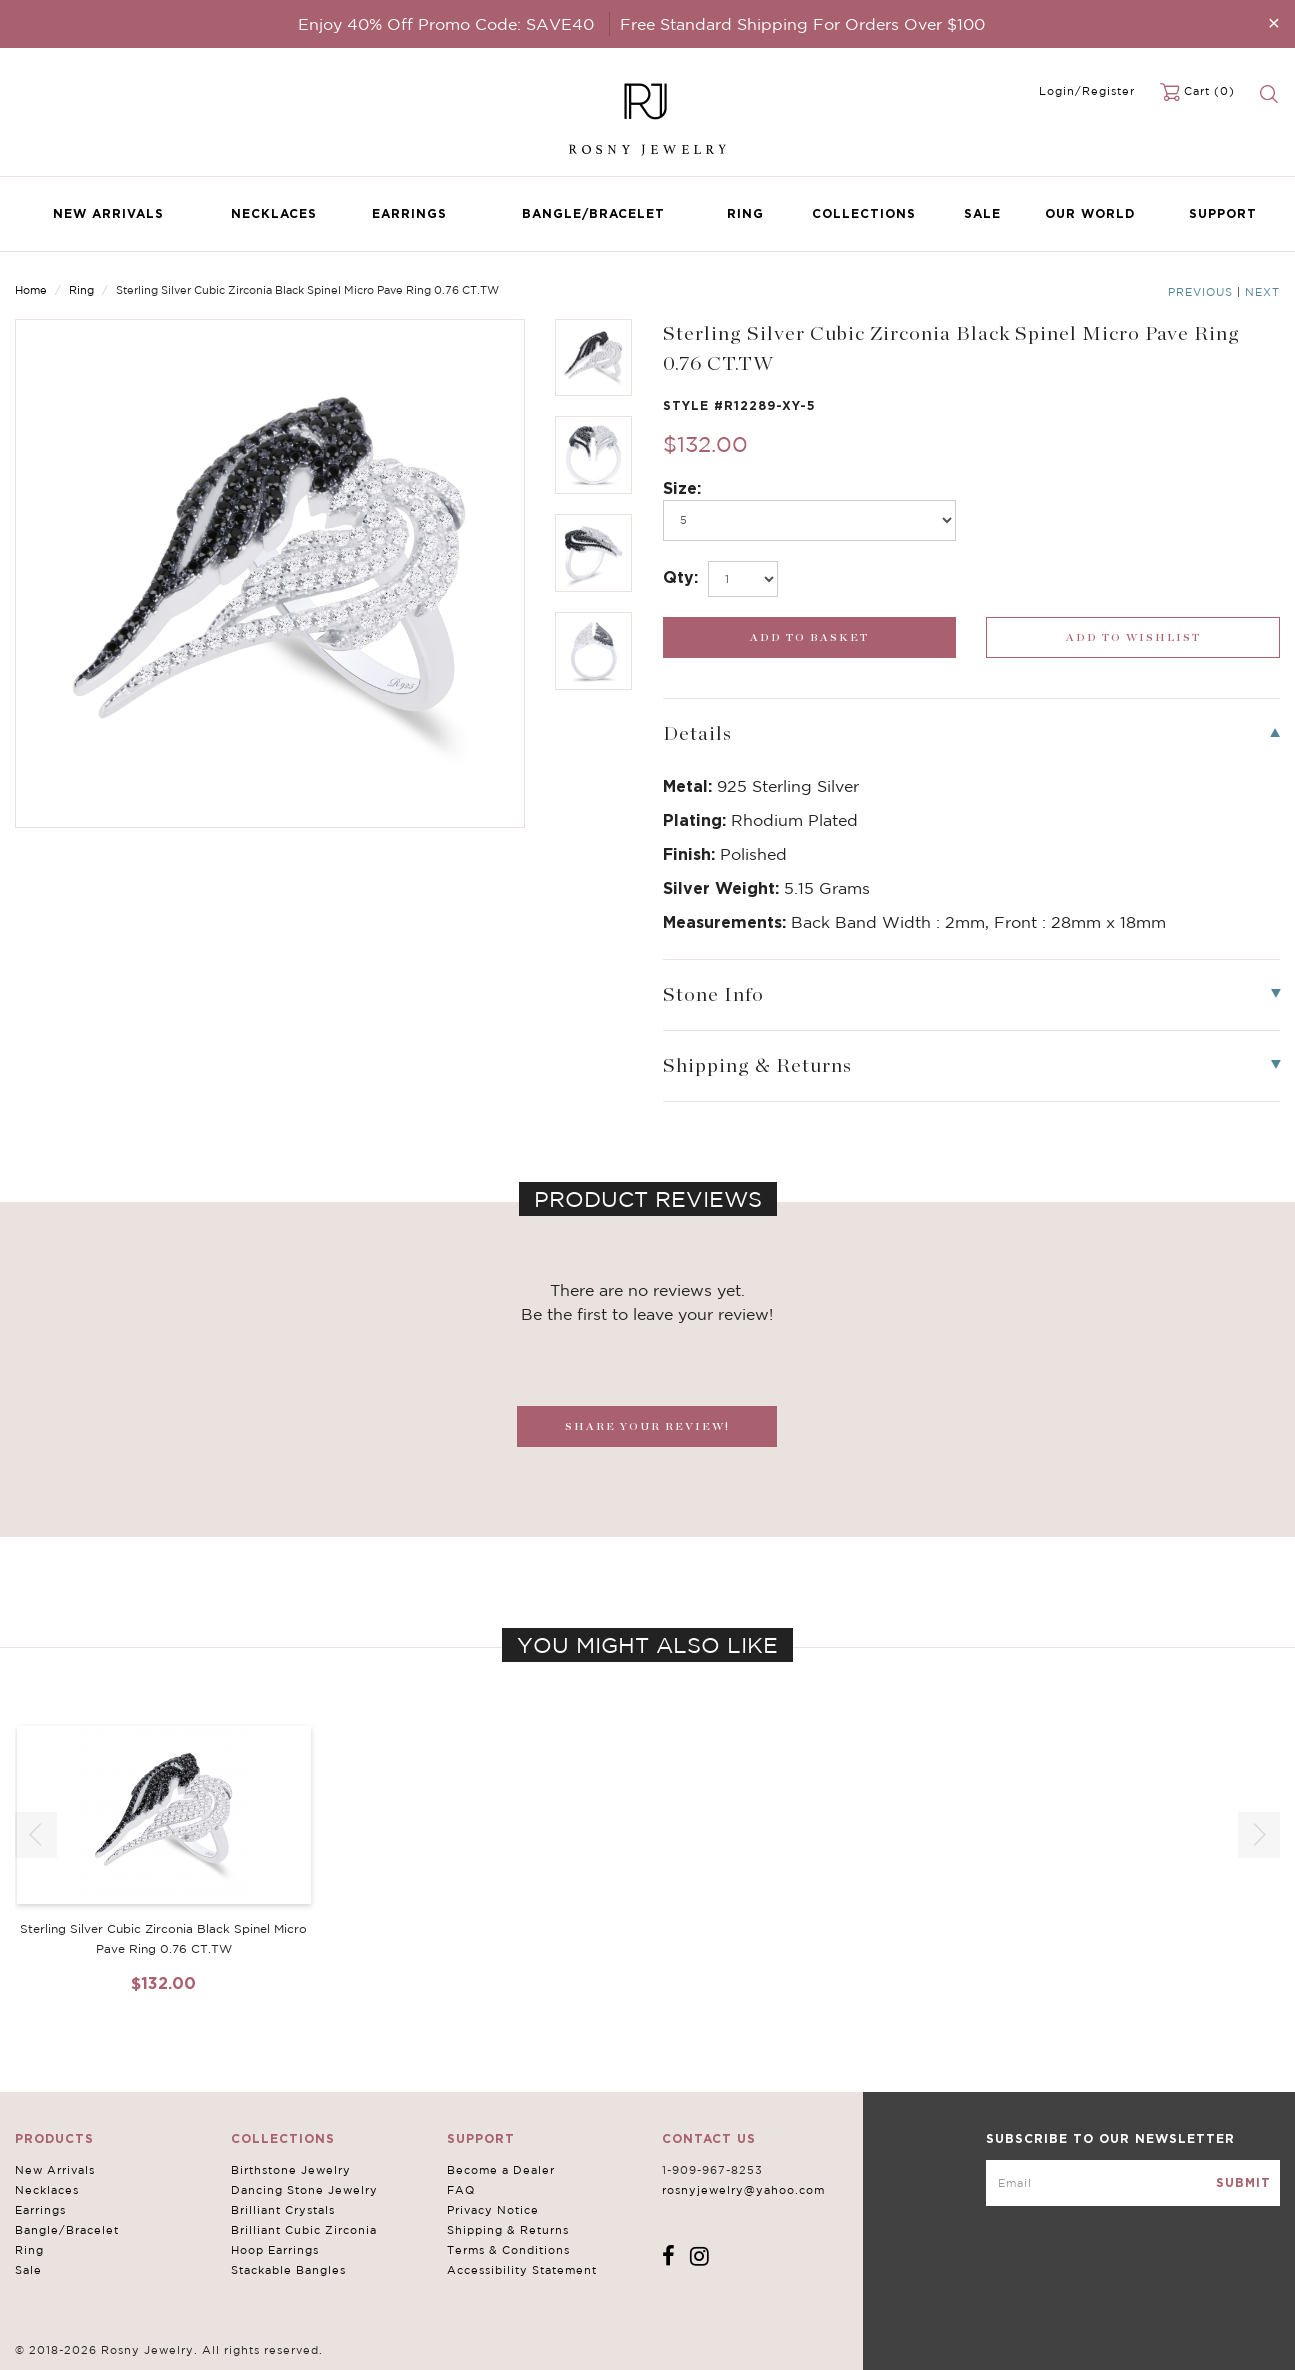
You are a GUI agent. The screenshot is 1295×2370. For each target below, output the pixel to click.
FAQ (461, 2190)
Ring (745, 213)
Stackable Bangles (288, 2270)
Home (31, 290)
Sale (982, 213)
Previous (1200, 292)
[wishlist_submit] (1133, 637)
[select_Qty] (743, 579)
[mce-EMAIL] (1133, 2183)
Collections (864, 213)
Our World (1090, 213)
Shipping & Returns (508, 2230)
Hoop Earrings (275, 2250)
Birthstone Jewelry (291, 2170)
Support (1223, 213)
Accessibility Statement (522, 2270)
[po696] (810, 520)
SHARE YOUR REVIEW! (647, 1426)
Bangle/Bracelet (593, 213)
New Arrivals (108, 213)
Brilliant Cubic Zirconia (304, 2230)
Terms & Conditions (508, 2250)
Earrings (409, 213)
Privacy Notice (493, 2210)
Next (1262, 292)
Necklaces (274, 213)
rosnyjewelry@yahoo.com (743, 2190)
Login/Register (1087, 91)
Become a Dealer (501, 2170)
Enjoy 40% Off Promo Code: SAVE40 (446, 24)
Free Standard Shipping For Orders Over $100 (802, 24)
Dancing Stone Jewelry (304, 2190)
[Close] (1274, 22)
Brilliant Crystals (283, 2210)
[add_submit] (810, 637)
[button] (1259, 1835)
